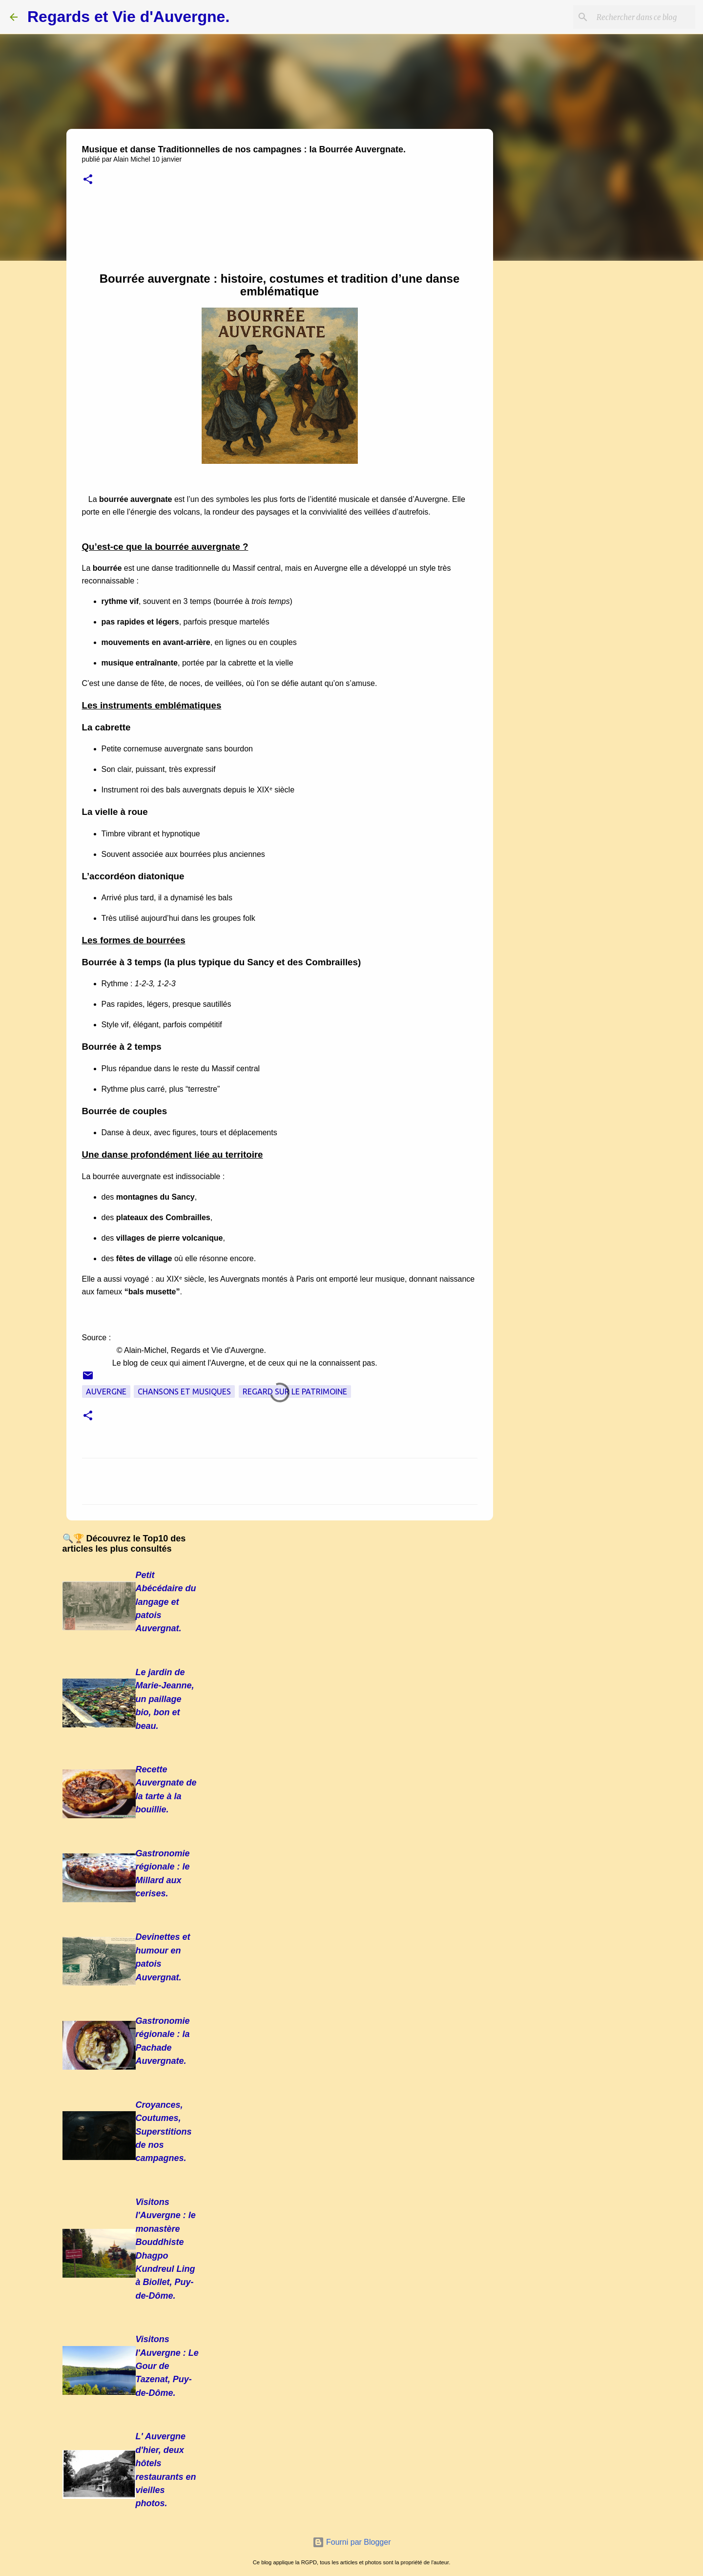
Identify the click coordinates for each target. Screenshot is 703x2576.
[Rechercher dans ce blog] (644, 17)
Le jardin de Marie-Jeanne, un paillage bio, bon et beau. (165, 1699)
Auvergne (106, 1391)
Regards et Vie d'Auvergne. (128, 16)
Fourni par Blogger (351, 2542)
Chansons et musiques (184, 1391)
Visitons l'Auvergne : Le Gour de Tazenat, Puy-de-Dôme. (167, 2366)
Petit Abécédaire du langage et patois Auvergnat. (166, 1602)
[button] (88, 180)
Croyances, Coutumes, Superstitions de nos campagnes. (164, 2131)
